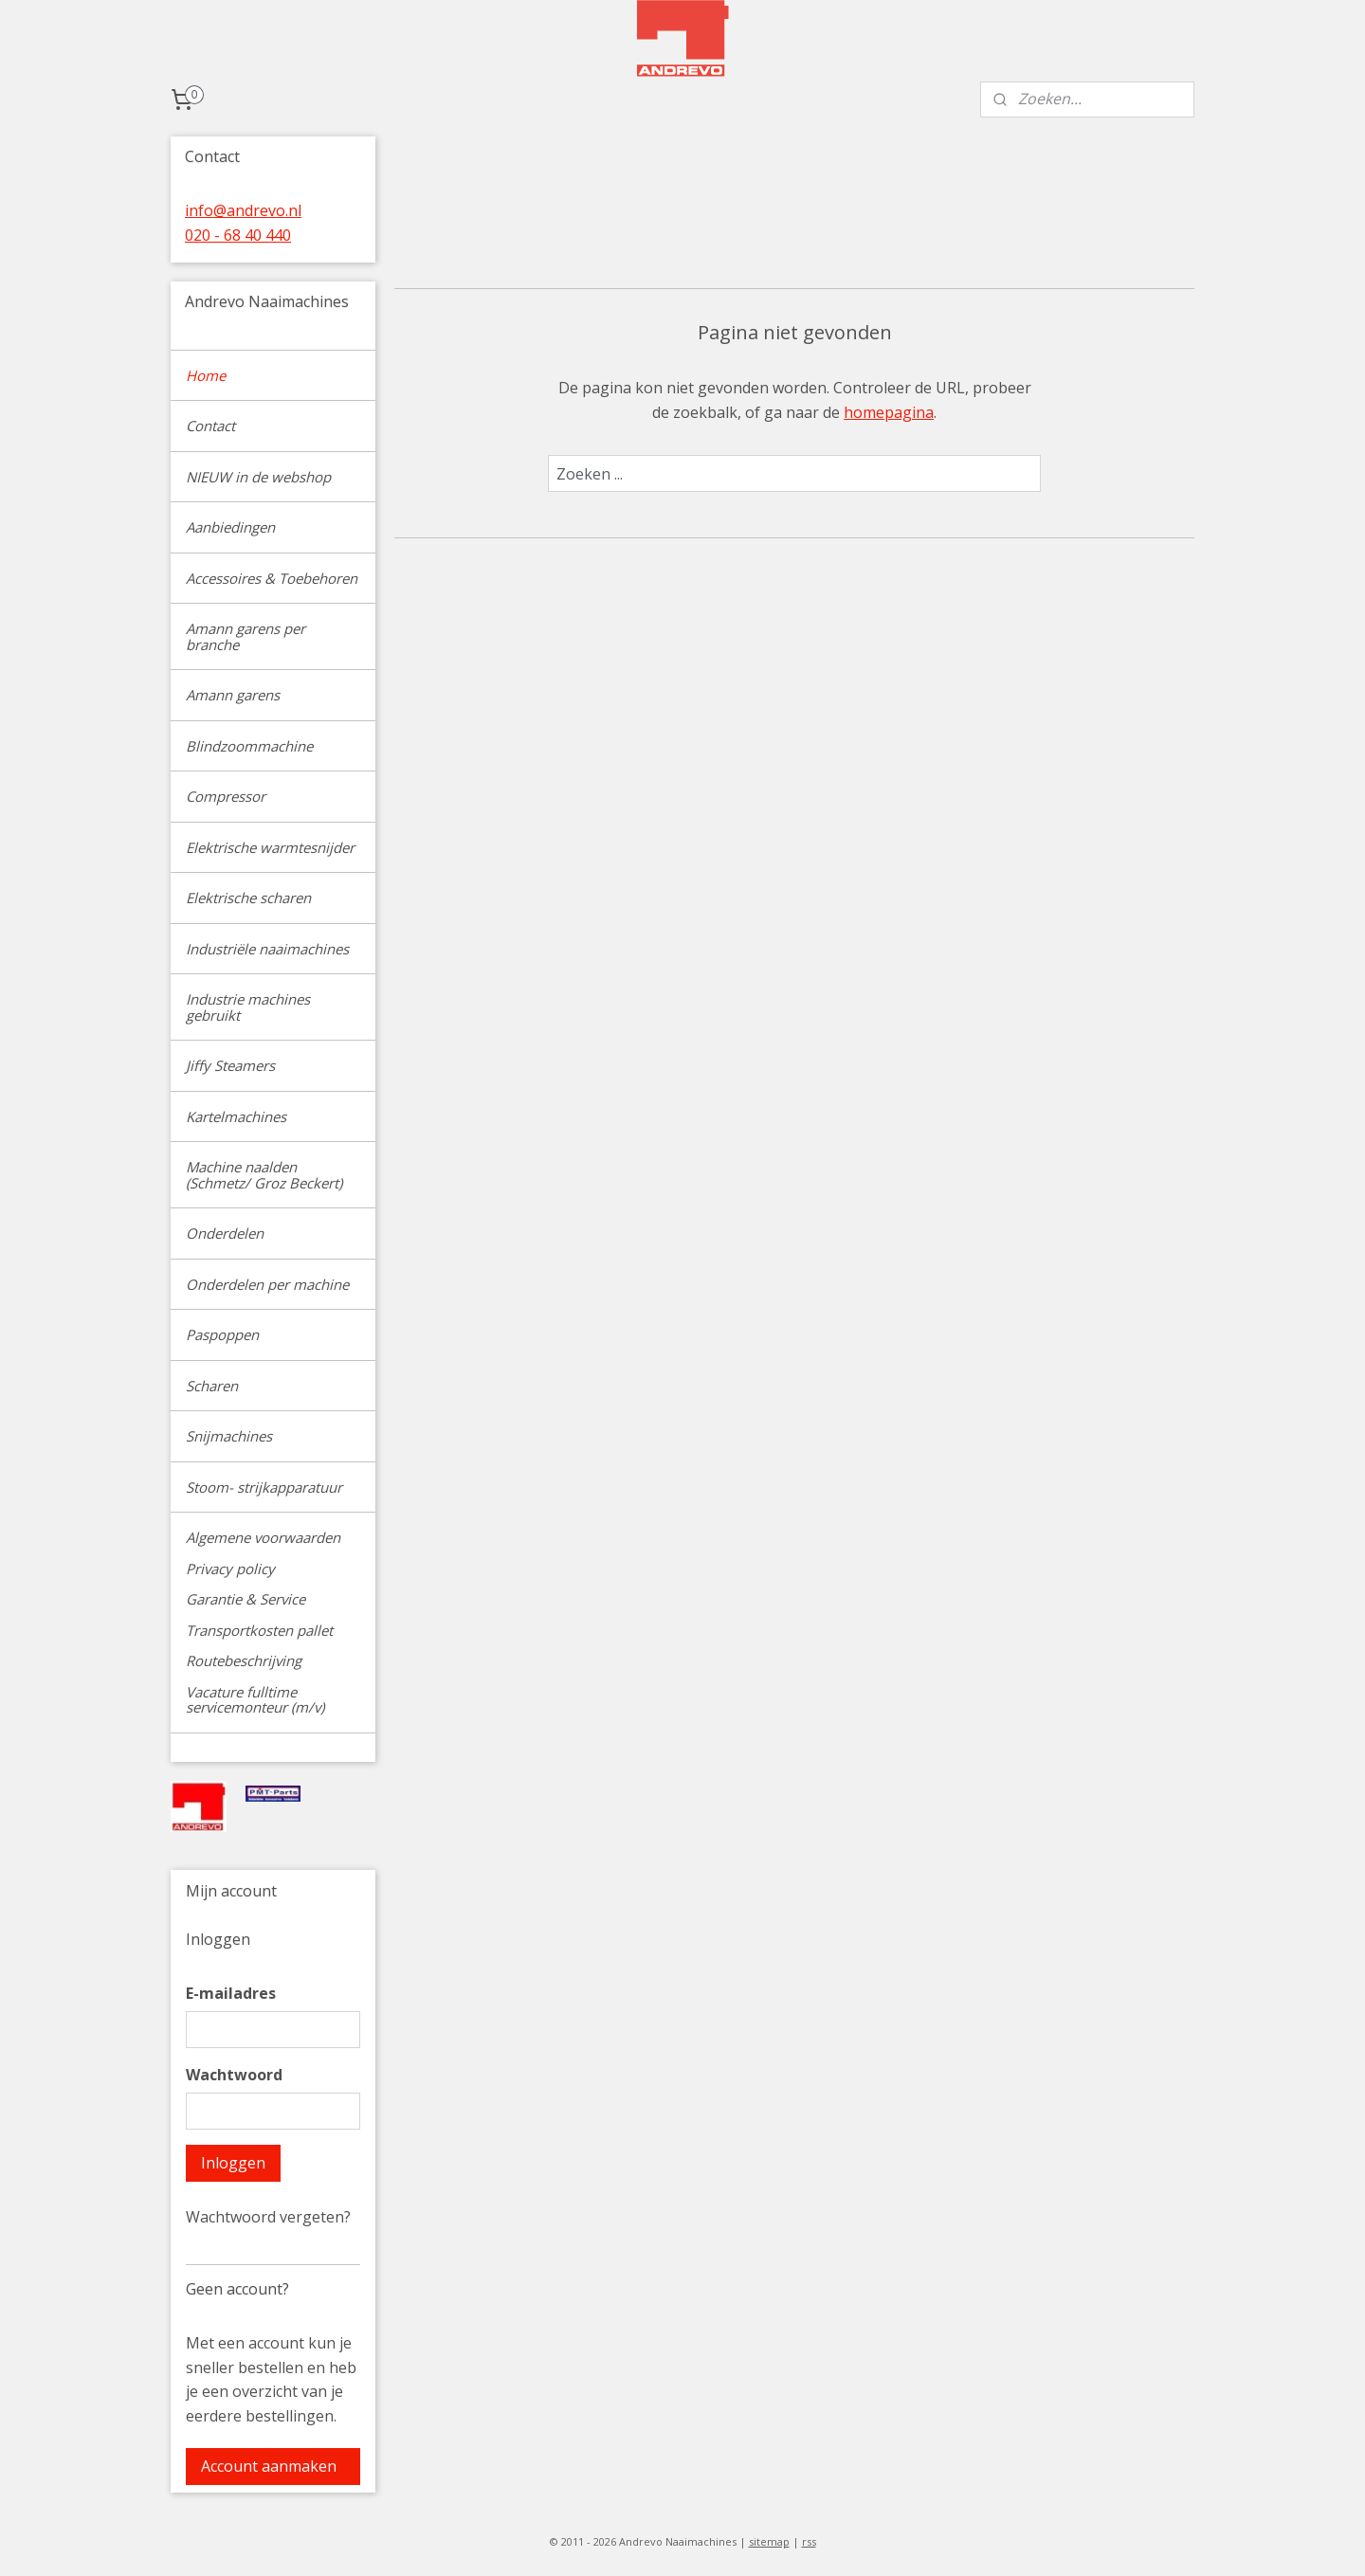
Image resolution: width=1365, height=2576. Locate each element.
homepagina (889, 412)
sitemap (769, 2541)
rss (809, 2541)
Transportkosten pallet (259, 1630)
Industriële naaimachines (267, 948)
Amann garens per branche (245, 636)
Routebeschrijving (243, 1660)
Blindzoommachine (249, 745)
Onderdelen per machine (267, 1284)
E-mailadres (231, 1993)
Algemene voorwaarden (263, 1537)
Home (206, 375)
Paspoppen (222, 1334)
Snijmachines (229, 1435)
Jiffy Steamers (230, 1065)
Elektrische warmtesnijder (270, 847)
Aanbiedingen (230, 526)
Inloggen (233, 2162)
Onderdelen (225, 1233)
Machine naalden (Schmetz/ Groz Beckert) (264, 1174)
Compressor (225, 796)
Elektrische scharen (248, 897)
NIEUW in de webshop (258, 476)
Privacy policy (230, 1568)
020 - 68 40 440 (238, 235)
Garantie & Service (245, 1598)
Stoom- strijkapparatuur (264, 1487)
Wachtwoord (234, 2074)
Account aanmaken (269, 2466)
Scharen (212, 1385)
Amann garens (233, 694)
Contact (210, 425)
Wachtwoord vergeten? (268, 2216)
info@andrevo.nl (243, 210)
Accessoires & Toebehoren (271, 578)
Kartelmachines (236, 1116)
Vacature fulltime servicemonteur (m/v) (255, 1699)
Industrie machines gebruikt (248, 1007)
